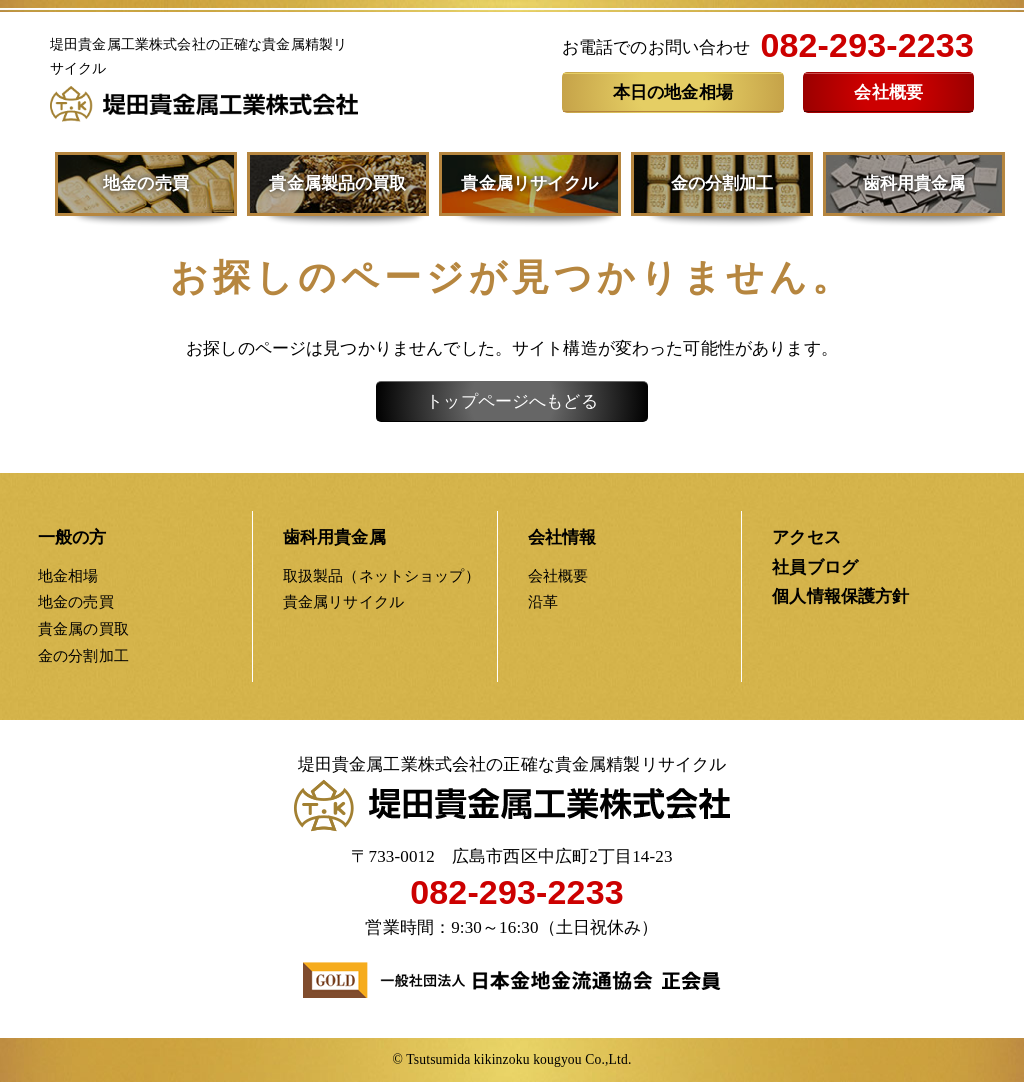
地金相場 (68, 575)
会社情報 (562, 537)
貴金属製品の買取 (337, 183)
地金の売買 (146, 183)
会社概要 (888, 92)
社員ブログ (815, 567)
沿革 (543, 601)
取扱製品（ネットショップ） (381, 575)
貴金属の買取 (83, 628)
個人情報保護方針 (840, 596)
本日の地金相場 (673, 92)
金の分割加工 (722, 183)
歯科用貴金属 (914, 183)
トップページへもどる (512, 401)
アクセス (806, 537)
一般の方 (72, 537)
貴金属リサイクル (529, 183)
